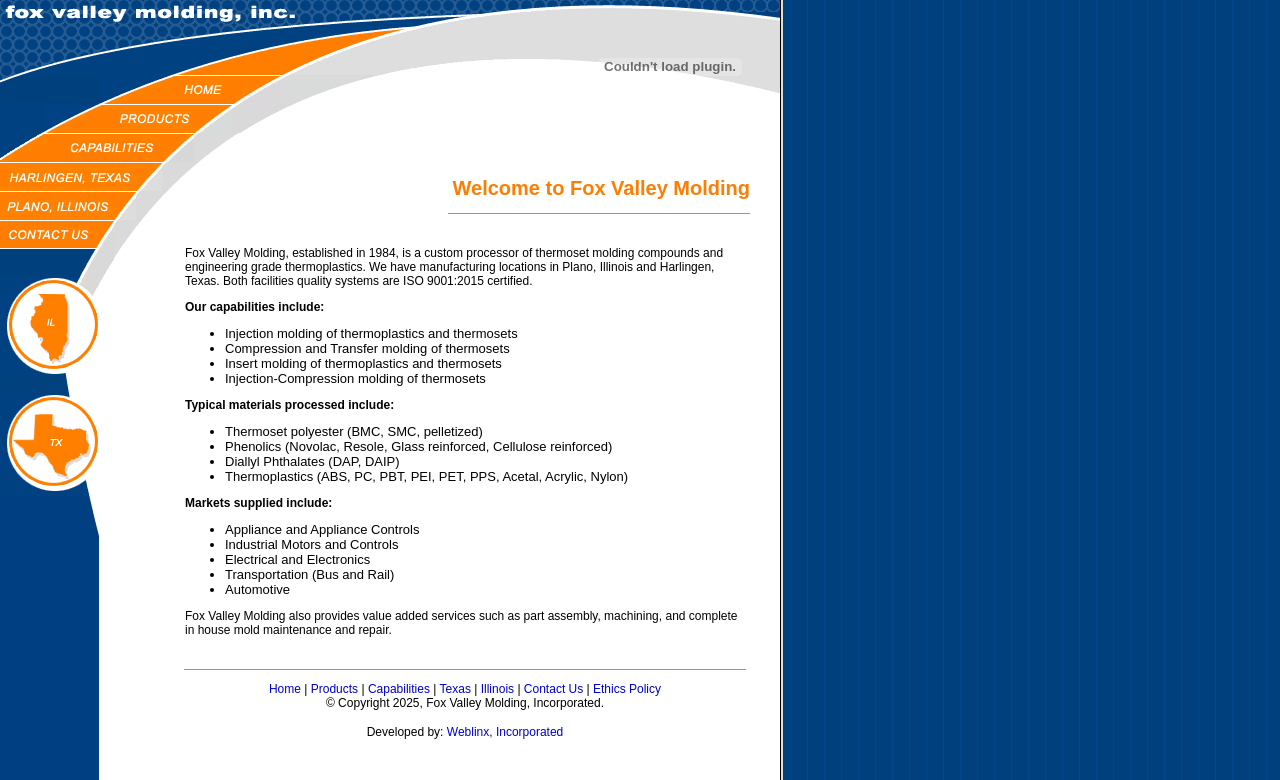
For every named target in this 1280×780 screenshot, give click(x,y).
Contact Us (553, 689)
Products (334, 689)
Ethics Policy (627, 689)
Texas (455, 689)
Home (285, 689)
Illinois (497, 689)
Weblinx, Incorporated (505, 732)
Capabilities (399, 689)
